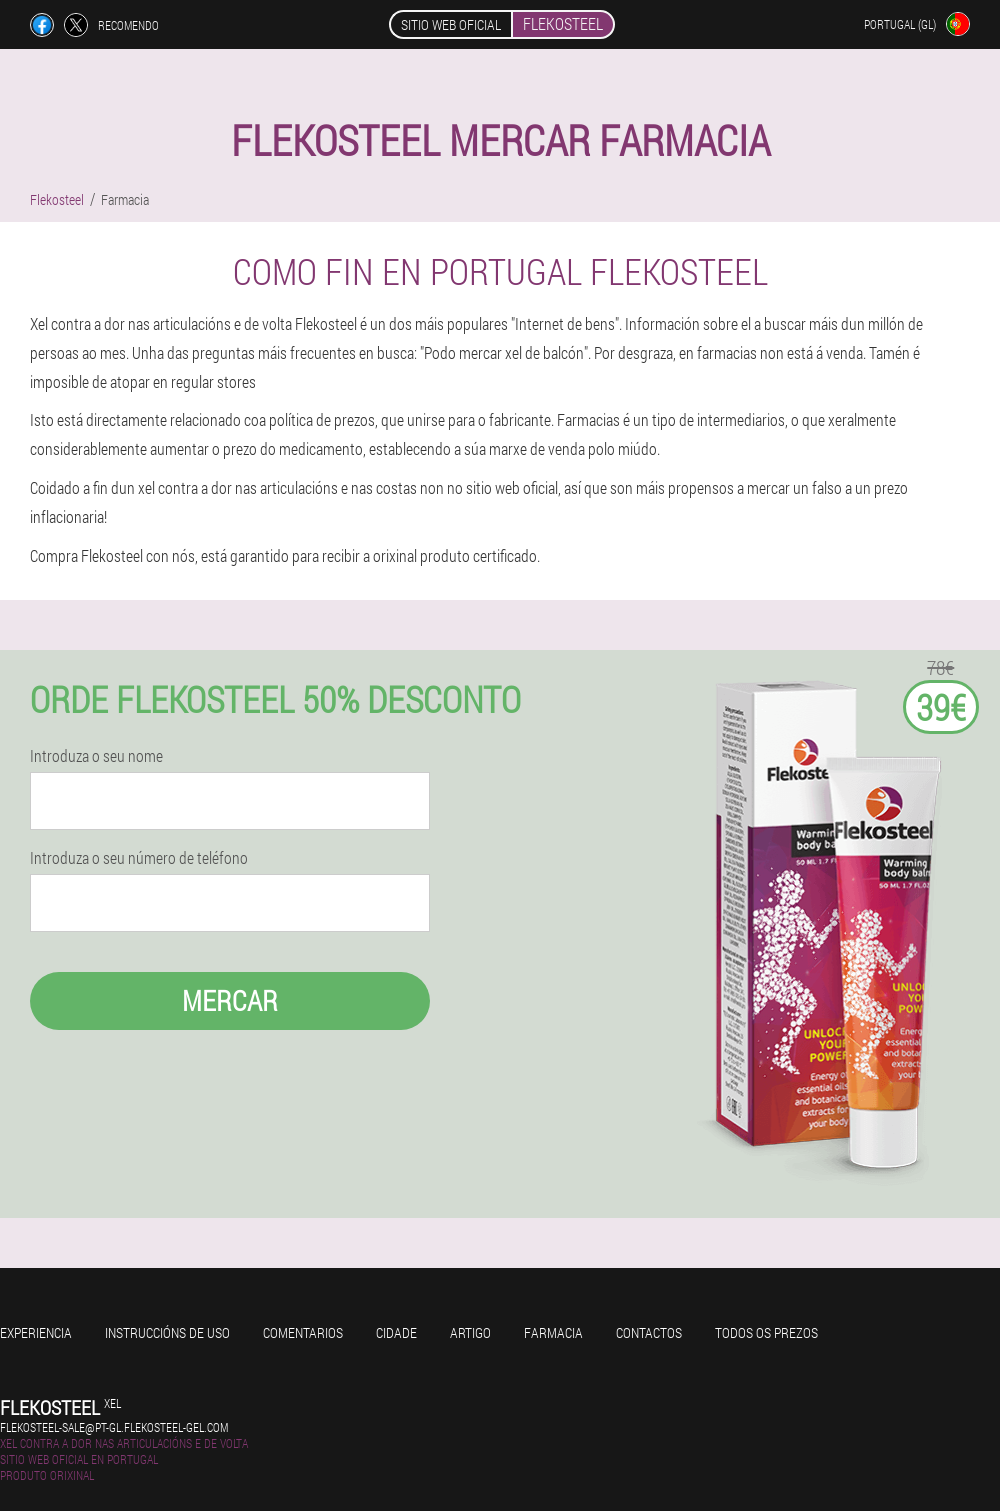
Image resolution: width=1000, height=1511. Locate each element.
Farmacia (553, 1332)
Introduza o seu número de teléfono (139, 858)
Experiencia (36, 1332)
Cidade (396, 1332)
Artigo (470, 1332)
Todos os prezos (766, 1332)
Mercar (230, 1000)
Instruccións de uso (167, 1332)
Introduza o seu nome (96, 756)
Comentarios (303, 1332)
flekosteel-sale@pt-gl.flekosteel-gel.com (114, 1427)
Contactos (649, 1332)
